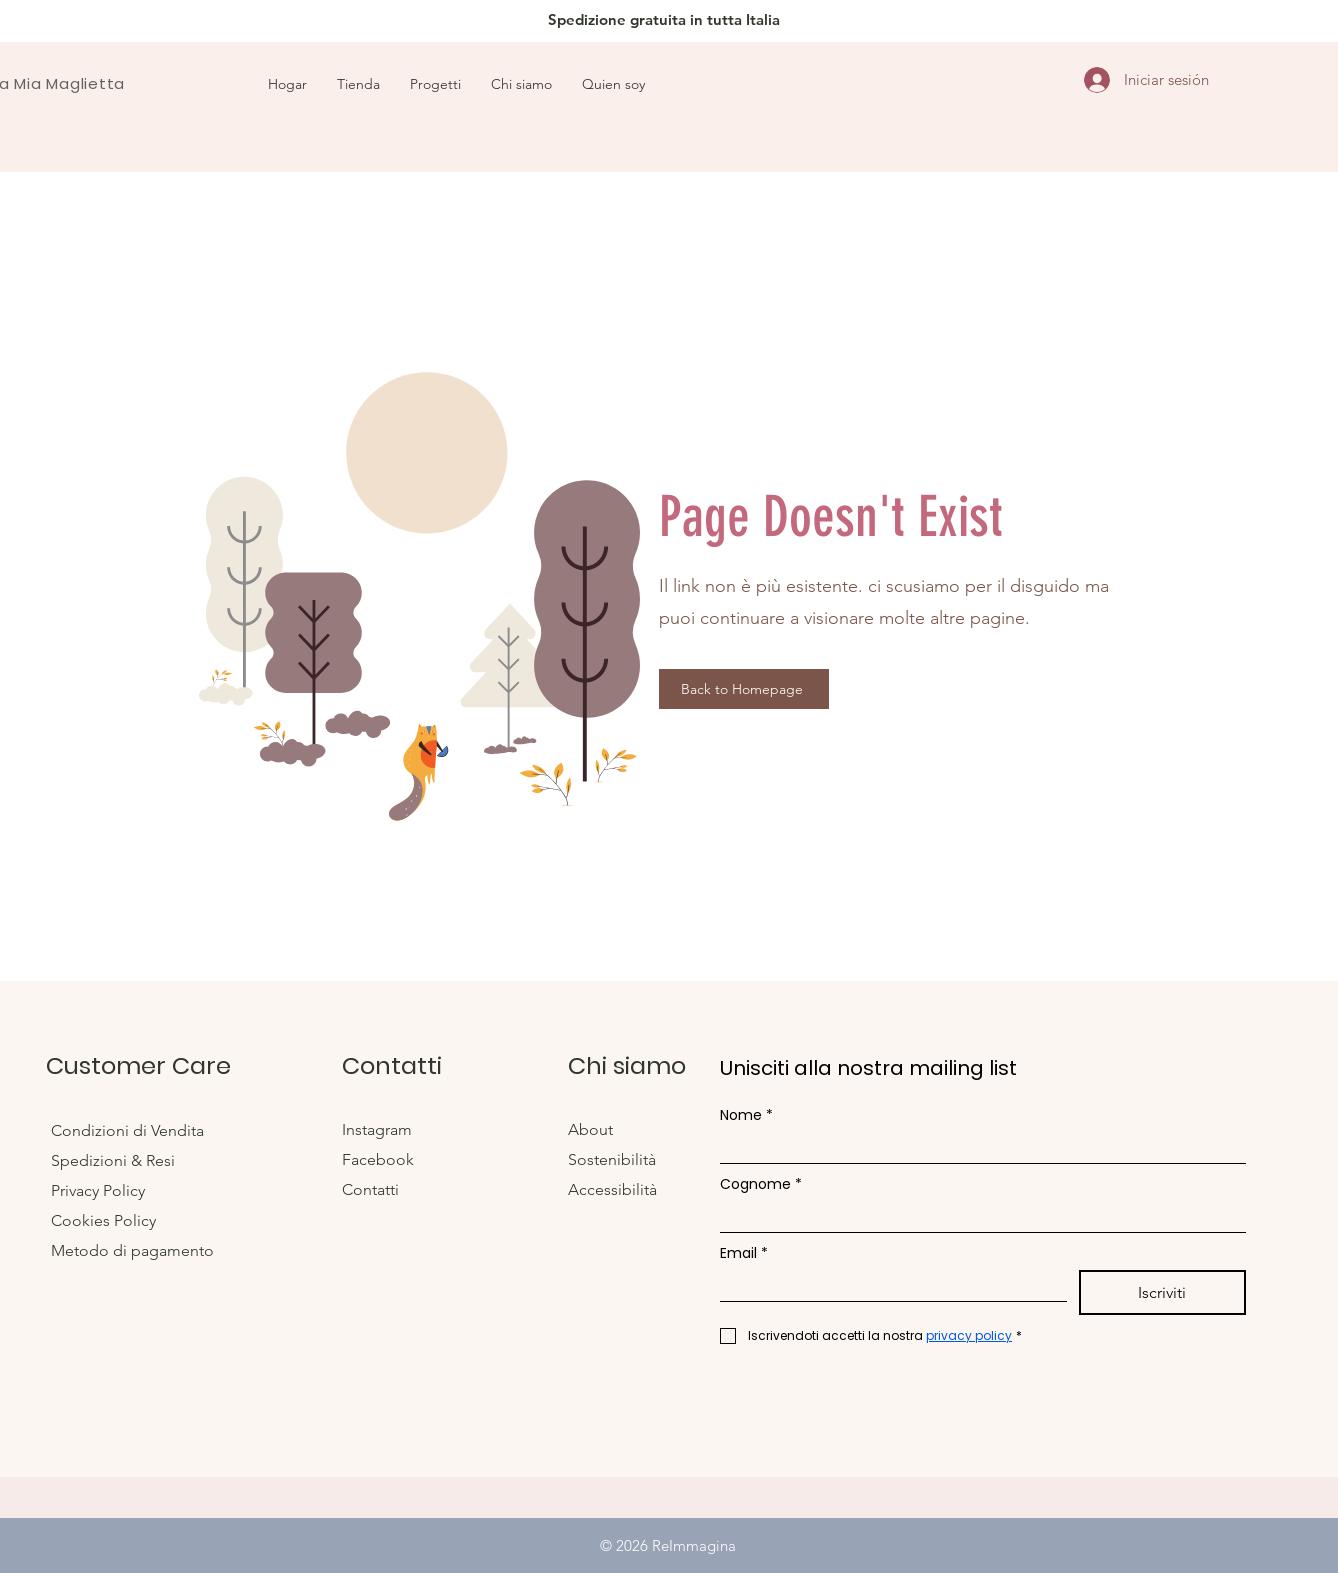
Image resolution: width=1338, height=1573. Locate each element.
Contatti (370, 1189)
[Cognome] (977, 1216)
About (592, 1129)
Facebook (380, 1159)
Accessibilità (612, 1189)
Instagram (379, 1129)
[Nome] (977, 1147)
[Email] (887, 1285)
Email (744, 1253)
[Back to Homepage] (744, 689)
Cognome (761, 1184)
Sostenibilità (612, 1159)
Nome (746, 1115)
